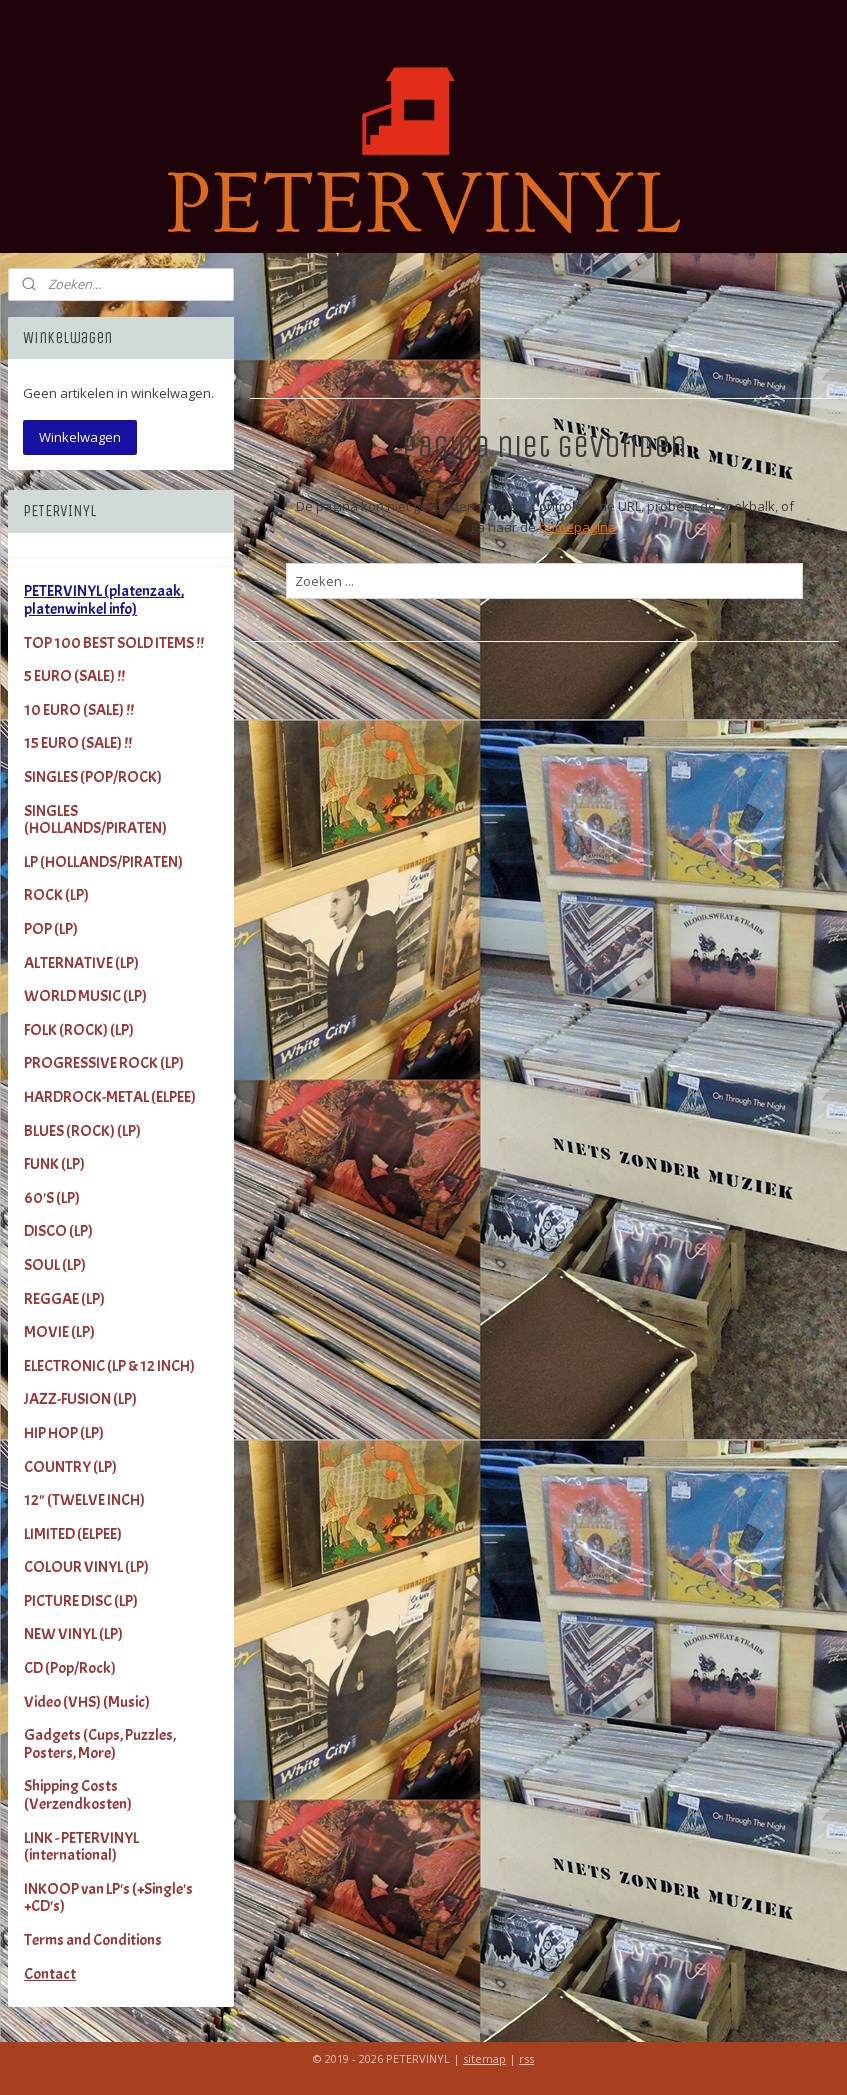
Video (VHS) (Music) (87, 1702)
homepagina (577, 527)
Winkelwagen (80, 437)
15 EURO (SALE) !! (78, 743)
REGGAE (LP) (64, 1299)
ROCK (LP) (56, 895)
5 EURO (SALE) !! (74, 676)
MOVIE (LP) (59, 1332)
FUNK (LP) (54, 1164)
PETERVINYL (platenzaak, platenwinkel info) (104, 600)
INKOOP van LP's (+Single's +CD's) (108, 1898)
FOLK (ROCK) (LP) (79, 1030)
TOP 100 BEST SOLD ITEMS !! (114, 643)
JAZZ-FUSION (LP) (80, 1399)
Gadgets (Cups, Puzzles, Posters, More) (100, 1744)
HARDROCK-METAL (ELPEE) (110, 1097)
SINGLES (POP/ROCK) (93, 777)
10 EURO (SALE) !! (79, 710)
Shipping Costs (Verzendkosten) (78, 1795)
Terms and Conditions (93, 1940)
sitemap (484, 2058)
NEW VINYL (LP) (73, 1634)
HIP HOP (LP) (64, 1433)
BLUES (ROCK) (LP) (82, 1131)
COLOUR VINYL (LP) (86, 1567)
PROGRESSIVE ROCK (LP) (104, 1063)
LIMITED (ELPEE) (73, 1534)
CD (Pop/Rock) (70, 1668)
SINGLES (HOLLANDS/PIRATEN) (95, 820)
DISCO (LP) (58, 1231)
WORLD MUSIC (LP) (85, 996)
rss (526, 2058)
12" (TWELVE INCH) (84, 1500)
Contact (50, 1974)
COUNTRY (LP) (70, 1467)
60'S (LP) (52, 1198)
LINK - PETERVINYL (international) (81, 1847)
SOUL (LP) (55, 1265)
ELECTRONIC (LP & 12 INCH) (109, 1366)
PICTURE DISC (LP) (81, 1601)
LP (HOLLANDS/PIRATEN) (103, 862)
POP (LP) (51, 929)
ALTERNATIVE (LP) (81, 963)
